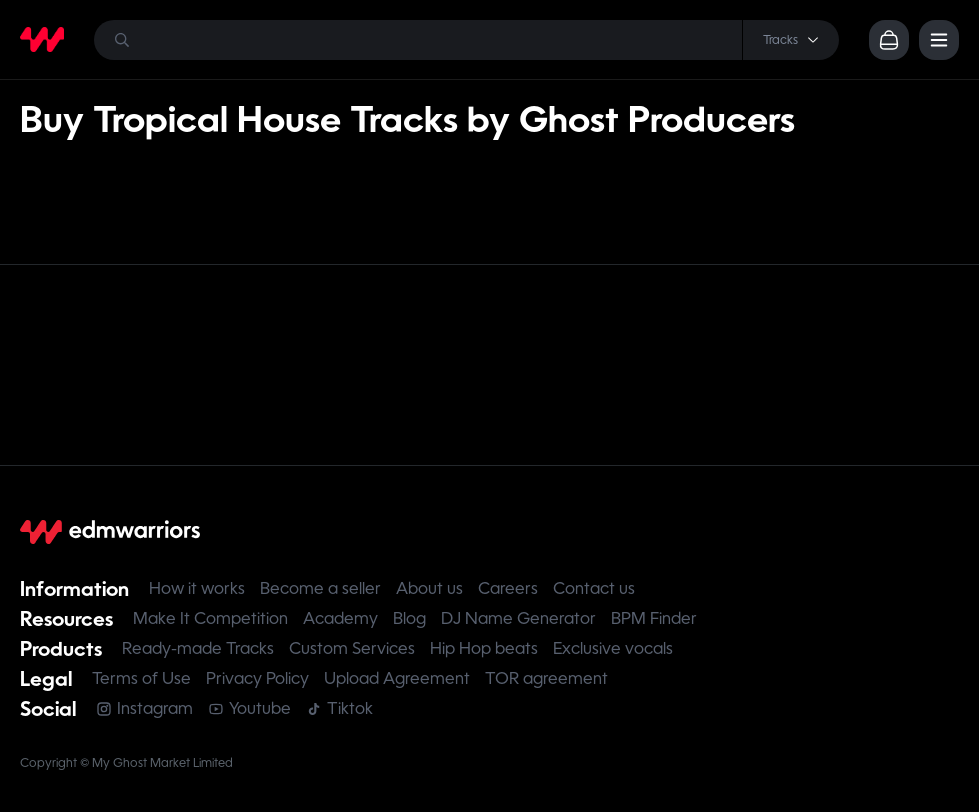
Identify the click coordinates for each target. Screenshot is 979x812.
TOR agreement (546, 678)
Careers (508, 588)
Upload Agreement (397, 678)
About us (429, 588)
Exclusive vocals (613, 648)
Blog (409, 618)
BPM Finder (654, 618)
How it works (197, 588)
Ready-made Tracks (198, 648)
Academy (340, 618)
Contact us (594, 588)
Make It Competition (210, 618)
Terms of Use (141, 678)
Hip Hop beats (484, 648)
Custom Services (352, 648)
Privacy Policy (257, 678)
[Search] (466, 40)
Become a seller (320, 588)
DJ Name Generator (518, 618)
